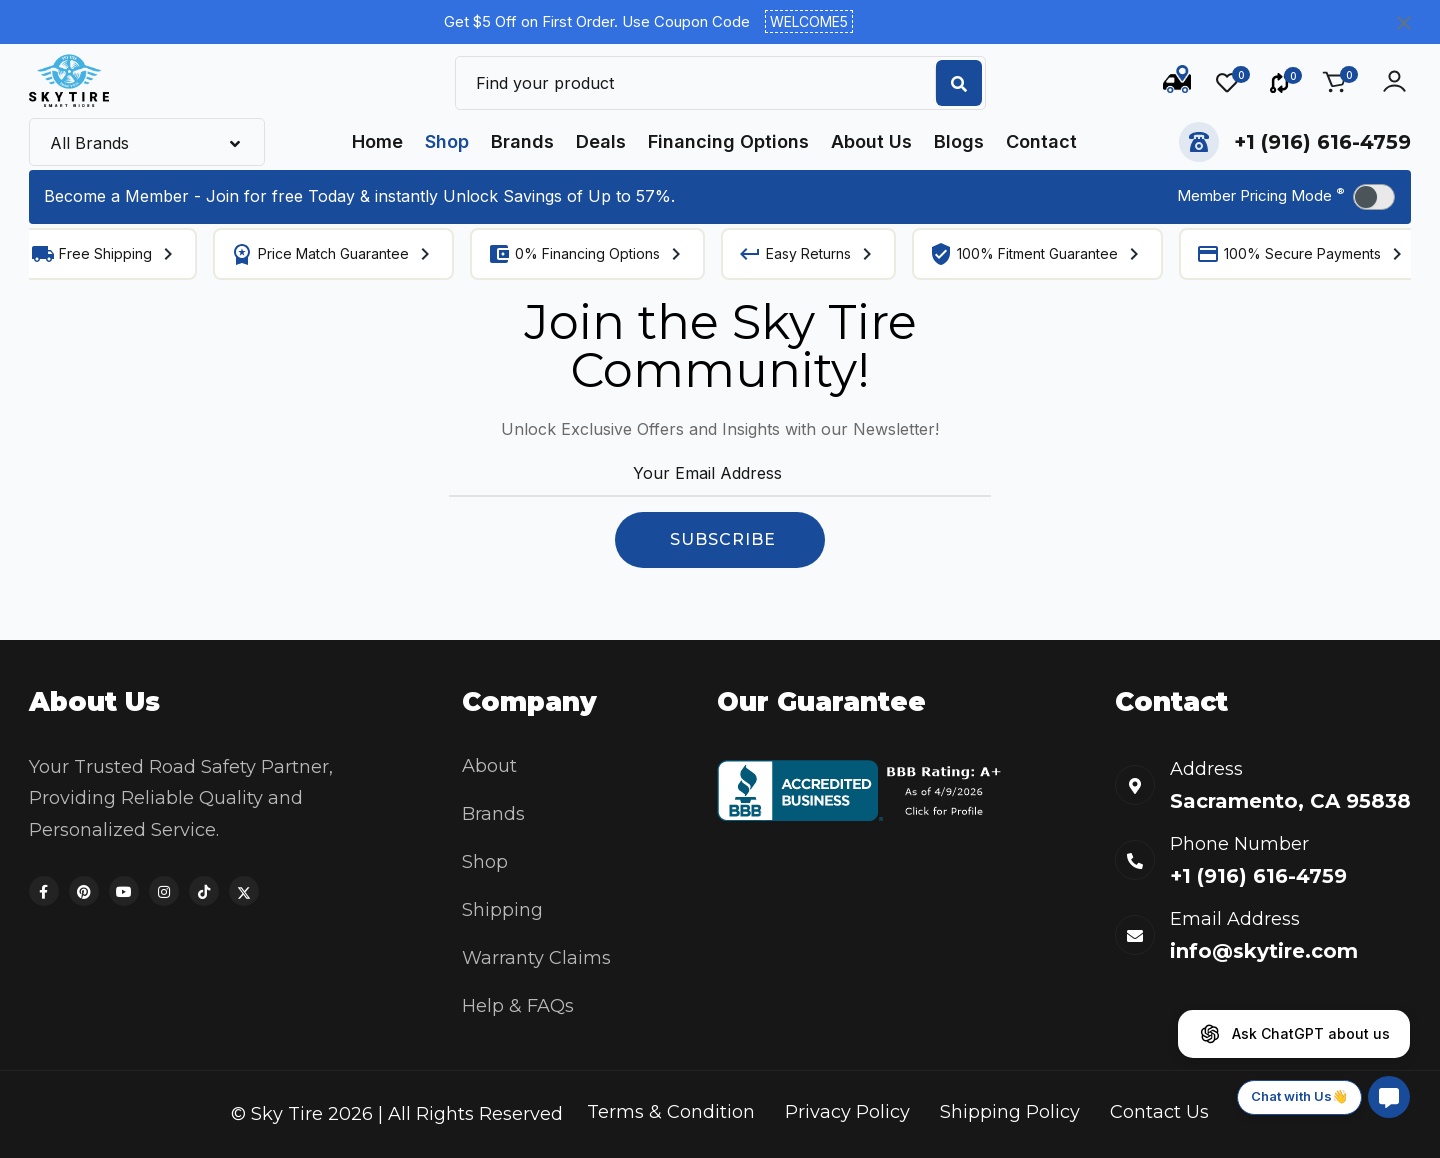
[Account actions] (1394, 81)
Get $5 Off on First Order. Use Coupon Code (648, 22)
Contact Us (1159, 1112)
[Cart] (1334, 80)
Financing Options (728, 141)
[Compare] (1286, 83)
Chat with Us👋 (1299, 1096)
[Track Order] (1177, 83)
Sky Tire (287, 1114)
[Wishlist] (1233, 83)
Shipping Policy (1010, 1112)
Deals (601, 141)
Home (377, 141)
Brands (522, 141)
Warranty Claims (536, 958)
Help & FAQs (518, 1006)
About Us (871, 141)
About (489, 766)
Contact (1041, 141)
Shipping (502, 910)
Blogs (959, 141)
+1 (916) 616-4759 (1322, 142)
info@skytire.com (1264, 951)
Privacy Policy (847, 1112)
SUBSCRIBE (723, 539)
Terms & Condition (671, 1112)
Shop (447, 141)
